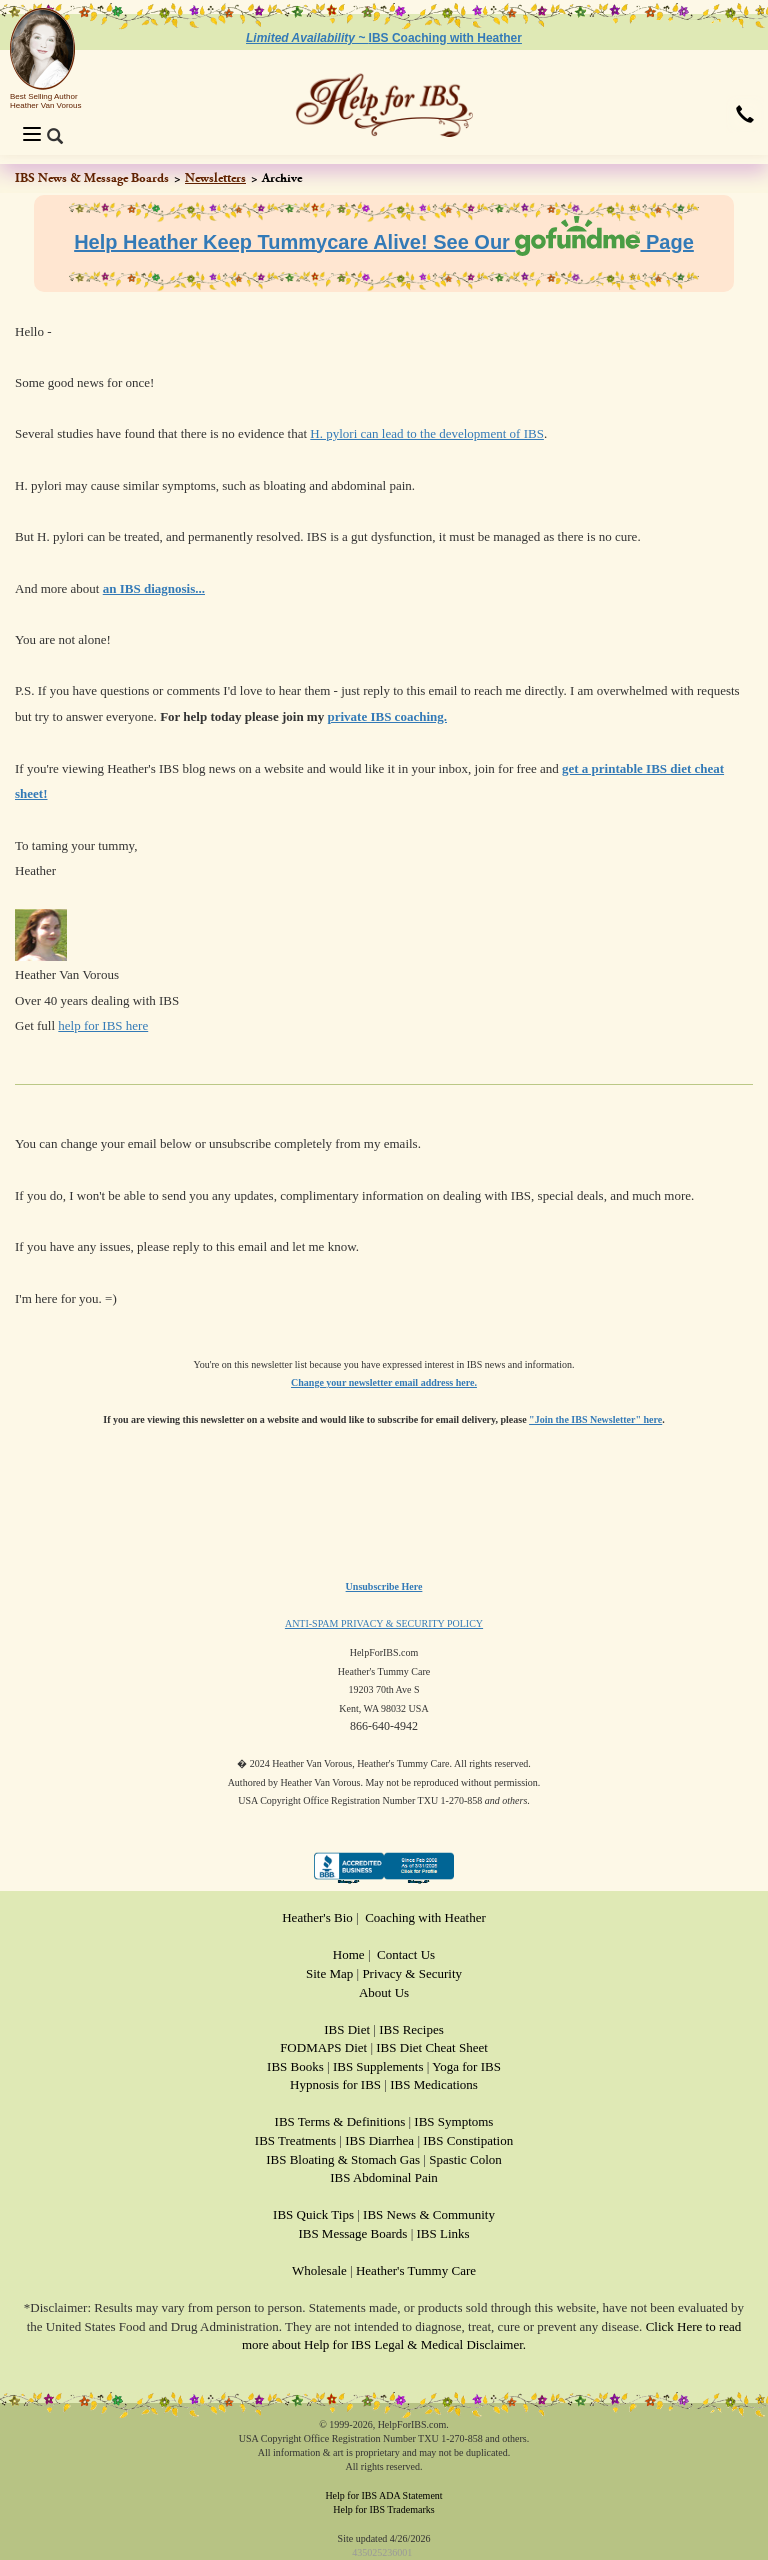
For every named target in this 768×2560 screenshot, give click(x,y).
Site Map (329, 1973)
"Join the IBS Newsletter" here (595, 1419)
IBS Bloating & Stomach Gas (343, 2159)
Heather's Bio (317, 1917)
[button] (745, 116)
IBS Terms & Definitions (340, 2121)
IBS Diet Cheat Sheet (432, 2047)
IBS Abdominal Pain (384, 2177)
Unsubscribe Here (384, 1586)
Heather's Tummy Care (416, 2270)
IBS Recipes (411, 2029)
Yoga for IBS (466, 2066)
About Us (384, 1992)
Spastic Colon (465, 2159)
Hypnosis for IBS (335, 2084)
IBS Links (443, 2233)
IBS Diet (347, 2029)
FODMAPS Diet (323, 2047)
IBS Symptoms (453, 2121)
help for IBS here (103, 1025)
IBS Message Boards (352, 2233)
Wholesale (319, 2270)
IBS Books (295, 2066)
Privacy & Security (412, 1973)
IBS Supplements (378, 2066)
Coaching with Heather (425, 1917)
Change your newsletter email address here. (384, 1382)
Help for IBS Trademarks (383, 2509)
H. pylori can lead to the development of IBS (427, 433)
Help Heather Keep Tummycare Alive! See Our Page (384, 242)
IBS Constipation (468, 2140)
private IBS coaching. (387, 716)
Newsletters (215, 178)
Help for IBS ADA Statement (383, 2495)
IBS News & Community (429, 2214)
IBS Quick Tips (313, 2214)
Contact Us (406, 1954)
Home (349, 1954)
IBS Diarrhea (379, 2140)
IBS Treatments (295, 2140)
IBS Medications (434, 2084)
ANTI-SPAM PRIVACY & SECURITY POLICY (384, 1623)
